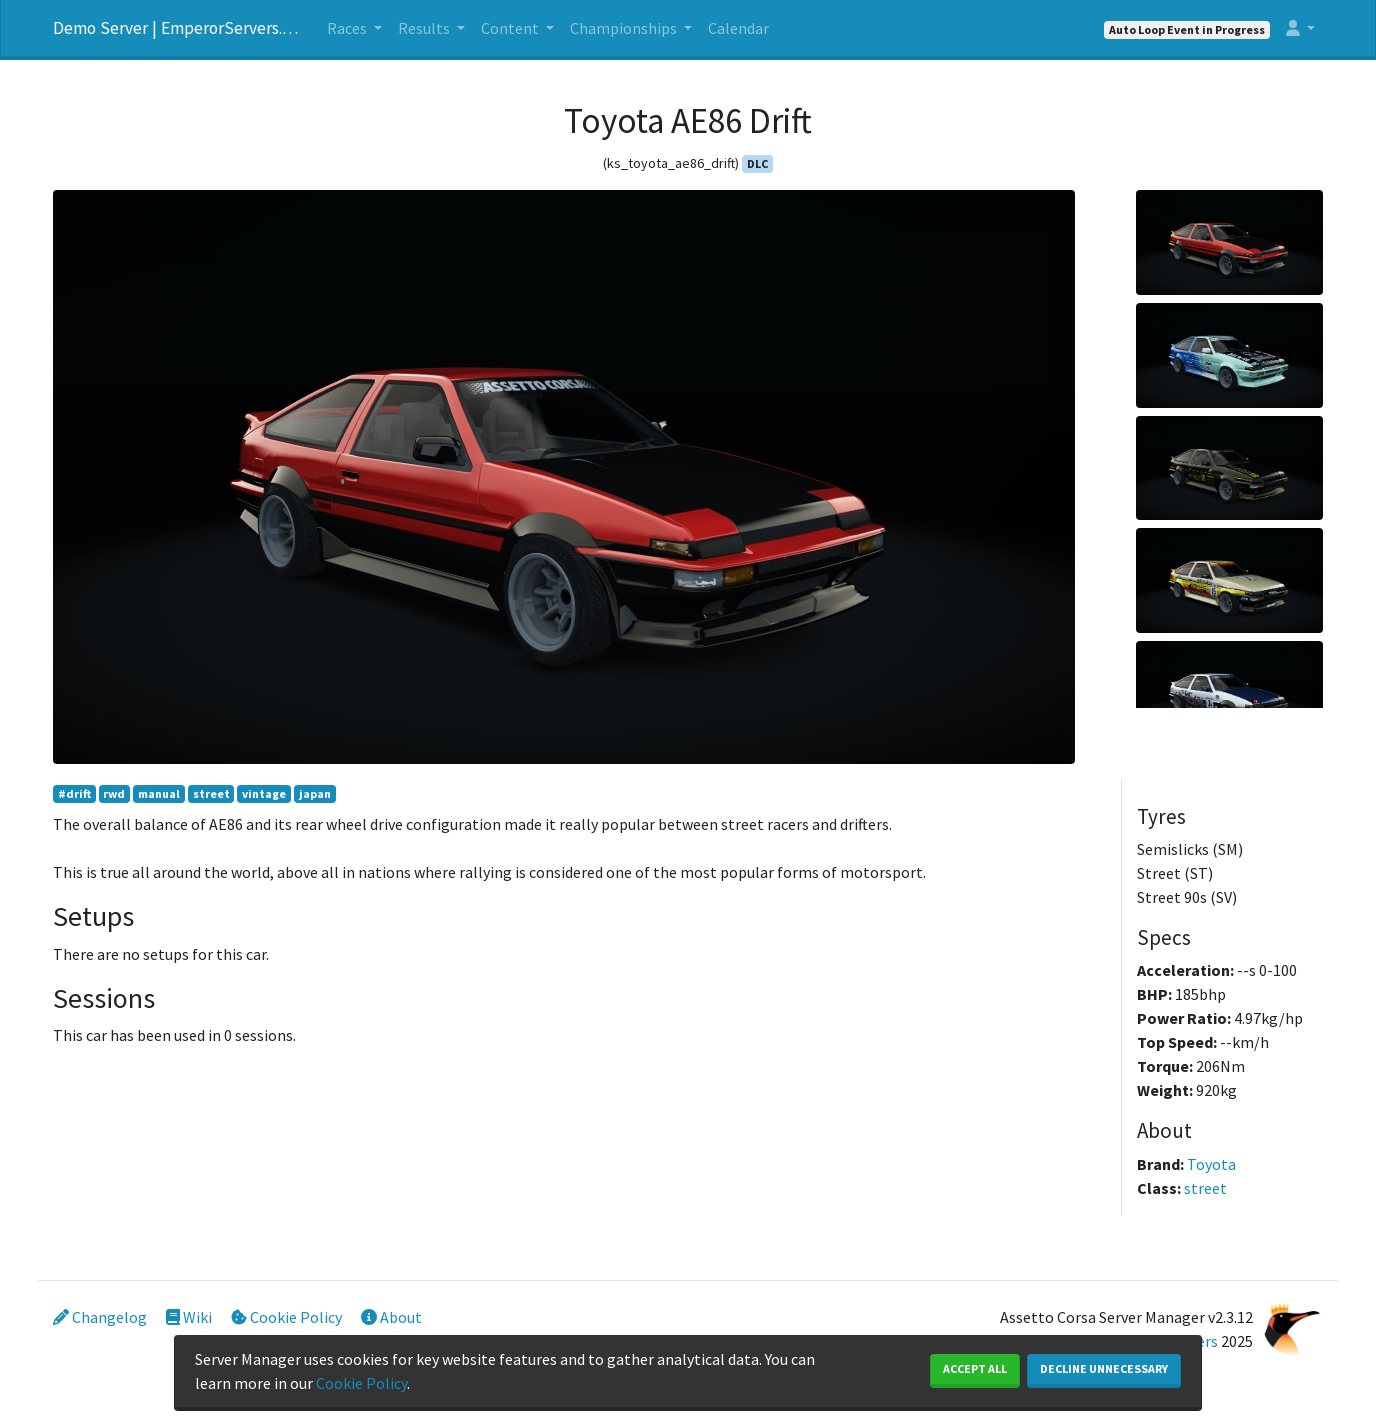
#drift (74, 793)
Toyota (1211, 1164)
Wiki (189, 1317)
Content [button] (511, 28)
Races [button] (348, 28)
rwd (114, 793)
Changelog (100, 1317)
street (211, 793)
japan (315, 793)
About (391, 1317)
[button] (1300, 28)
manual (159, 793)
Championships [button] (625, 28)
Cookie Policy (286, 1317)
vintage (264, 793)
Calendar (738, 28)
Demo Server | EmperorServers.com (178, 28)
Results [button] (425, 28)
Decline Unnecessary (1104, 1368)
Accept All (975, 1368)
